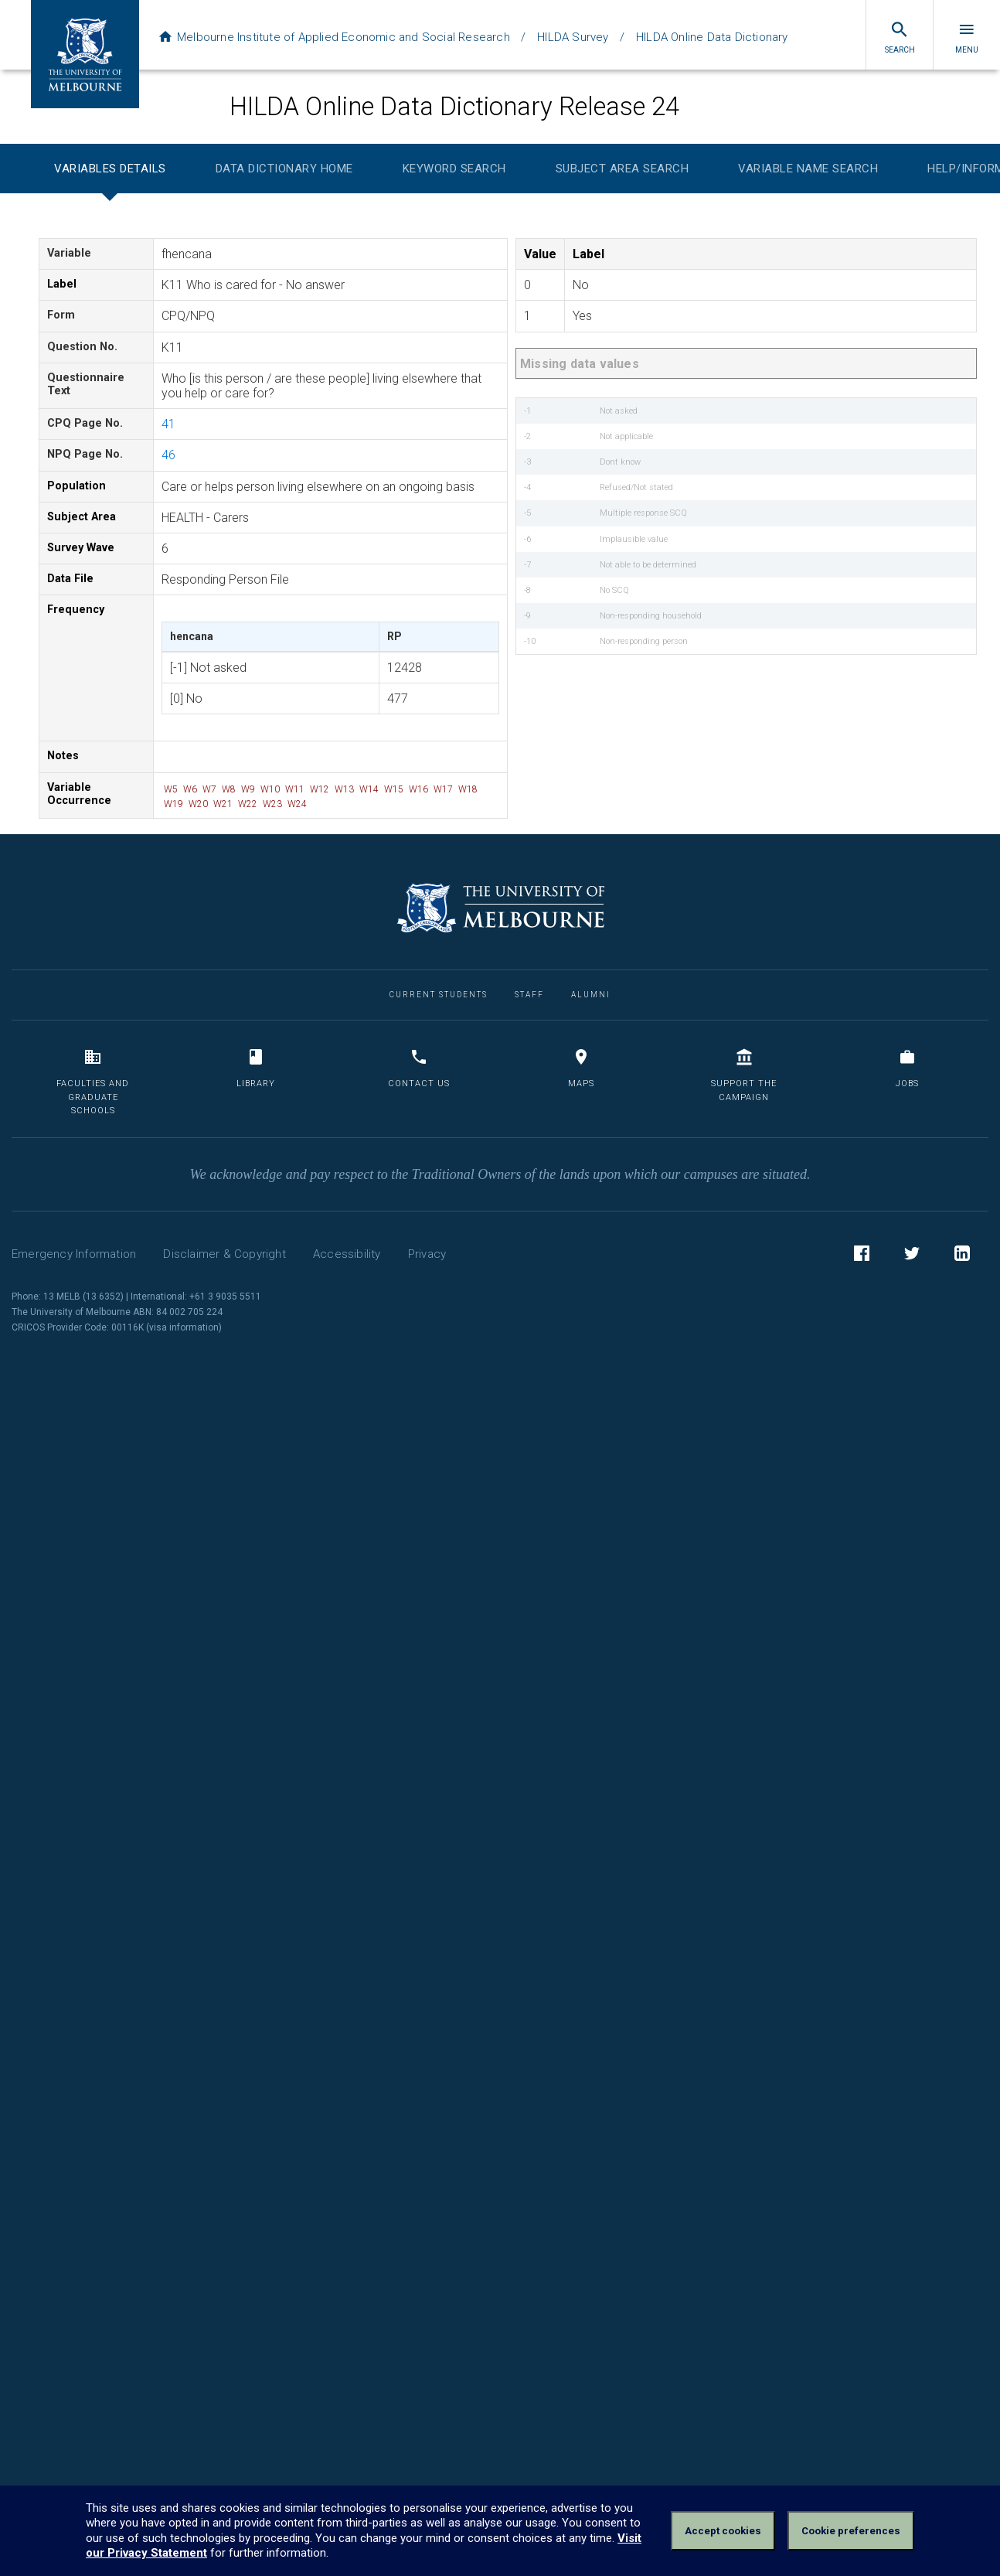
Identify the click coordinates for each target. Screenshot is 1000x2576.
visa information (184, 1327)
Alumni (591, 994)
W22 (246, 804)
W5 (170, 789)
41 (168, 424)
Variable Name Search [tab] (808, 168)
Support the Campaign (744, 1075)
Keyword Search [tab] (454, 168)
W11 (293, 789)
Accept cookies (723, 2531)
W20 (197, 804)
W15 (392, 789)
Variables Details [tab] (110, 168)
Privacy (427, 1254)
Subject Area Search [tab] (622, 168)
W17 (442, 789)
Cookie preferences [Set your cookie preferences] (850, 2531)
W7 (208, 789)
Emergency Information (74, 1254)
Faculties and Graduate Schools (92, 1082)
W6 (189, 789)
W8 (227, 789)
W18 (467, 789)
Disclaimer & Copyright (224, 1254)
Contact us (419, 1068)
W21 (222, 804)
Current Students (438, 994)
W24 (296, 804)
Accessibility (347, 1254)
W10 (269, 789)
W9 (247, 789)
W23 (271, 804)
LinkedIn (962, 1255)
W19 (172, 804)
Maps (581, 1068)
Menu (966, 37)
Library (255, 1068)
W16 (417, 789)
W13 (343, 789)
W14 (368, 789)
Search (900, 37)
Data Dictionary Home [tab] (284, 168)
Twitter (912, 1255)
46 (168, 455)
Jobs (907, 1068)
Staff (529, 994)
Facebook (862, 1255)
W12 (318, 789)
